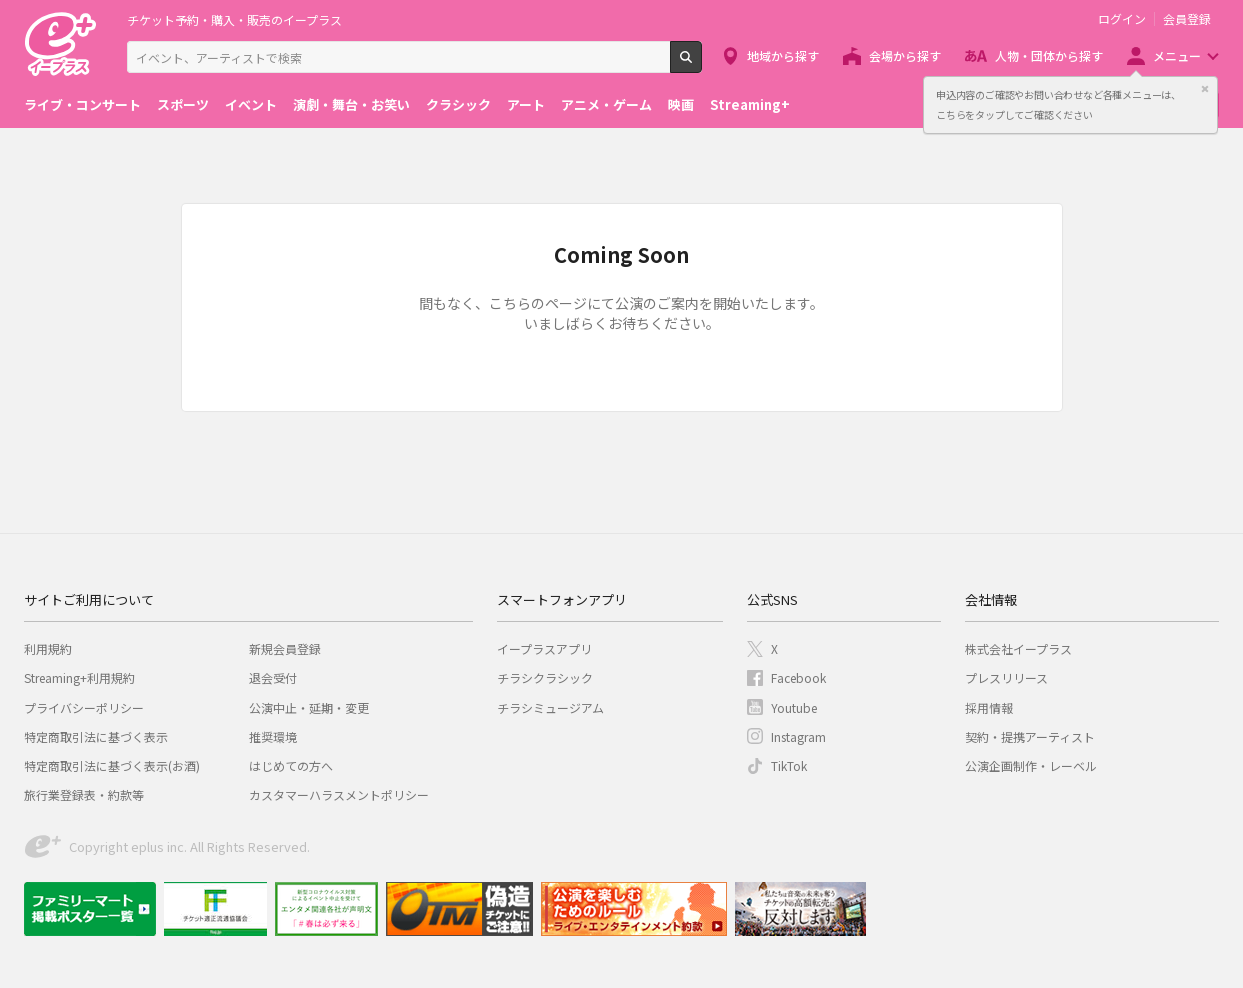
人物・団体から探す (1049, 55)
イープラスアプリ (544, 648)
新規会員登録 (285, 648)
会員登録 (1187, 19)
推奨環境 (273, 736)
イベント (251, 104)
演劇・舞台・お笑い (351, 104)
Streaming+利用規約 (79, 677)
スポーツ (183, 104)
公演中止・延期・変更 (309, 707)
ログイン (1122, 19)
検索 (701, 65)
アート (526, 104)
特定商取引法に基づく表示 (96, 736)
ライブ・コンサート (82, 104)
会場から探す (905, 55)
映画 (681, 104)
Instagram (798, 736)
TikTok (789, 765)
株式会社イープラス (1018, 648)
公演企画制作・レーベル (1031, 765)
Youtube (794, 707)
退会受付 (273, 677)
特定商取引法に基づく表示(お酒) (112, 765)
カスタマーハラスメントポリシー (339, 794)
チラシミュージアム (550, 707)
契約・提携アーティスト (1030, 736)
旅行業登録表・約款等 (84, 794)
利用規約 (48, 648)
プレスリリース (1006, 677)
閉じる (1205, 89)
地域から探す (783, 55)
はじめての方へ (291, 765)
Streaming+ (750, 104)
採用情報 (989, 707)
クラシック (458, 104)
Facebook (798, 677)
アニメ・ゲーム (606, 104)
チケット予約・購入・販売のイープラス (234, 19)
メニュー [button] (1177, 55)
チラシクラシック (545, 677)
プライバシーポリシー (84, 707)
